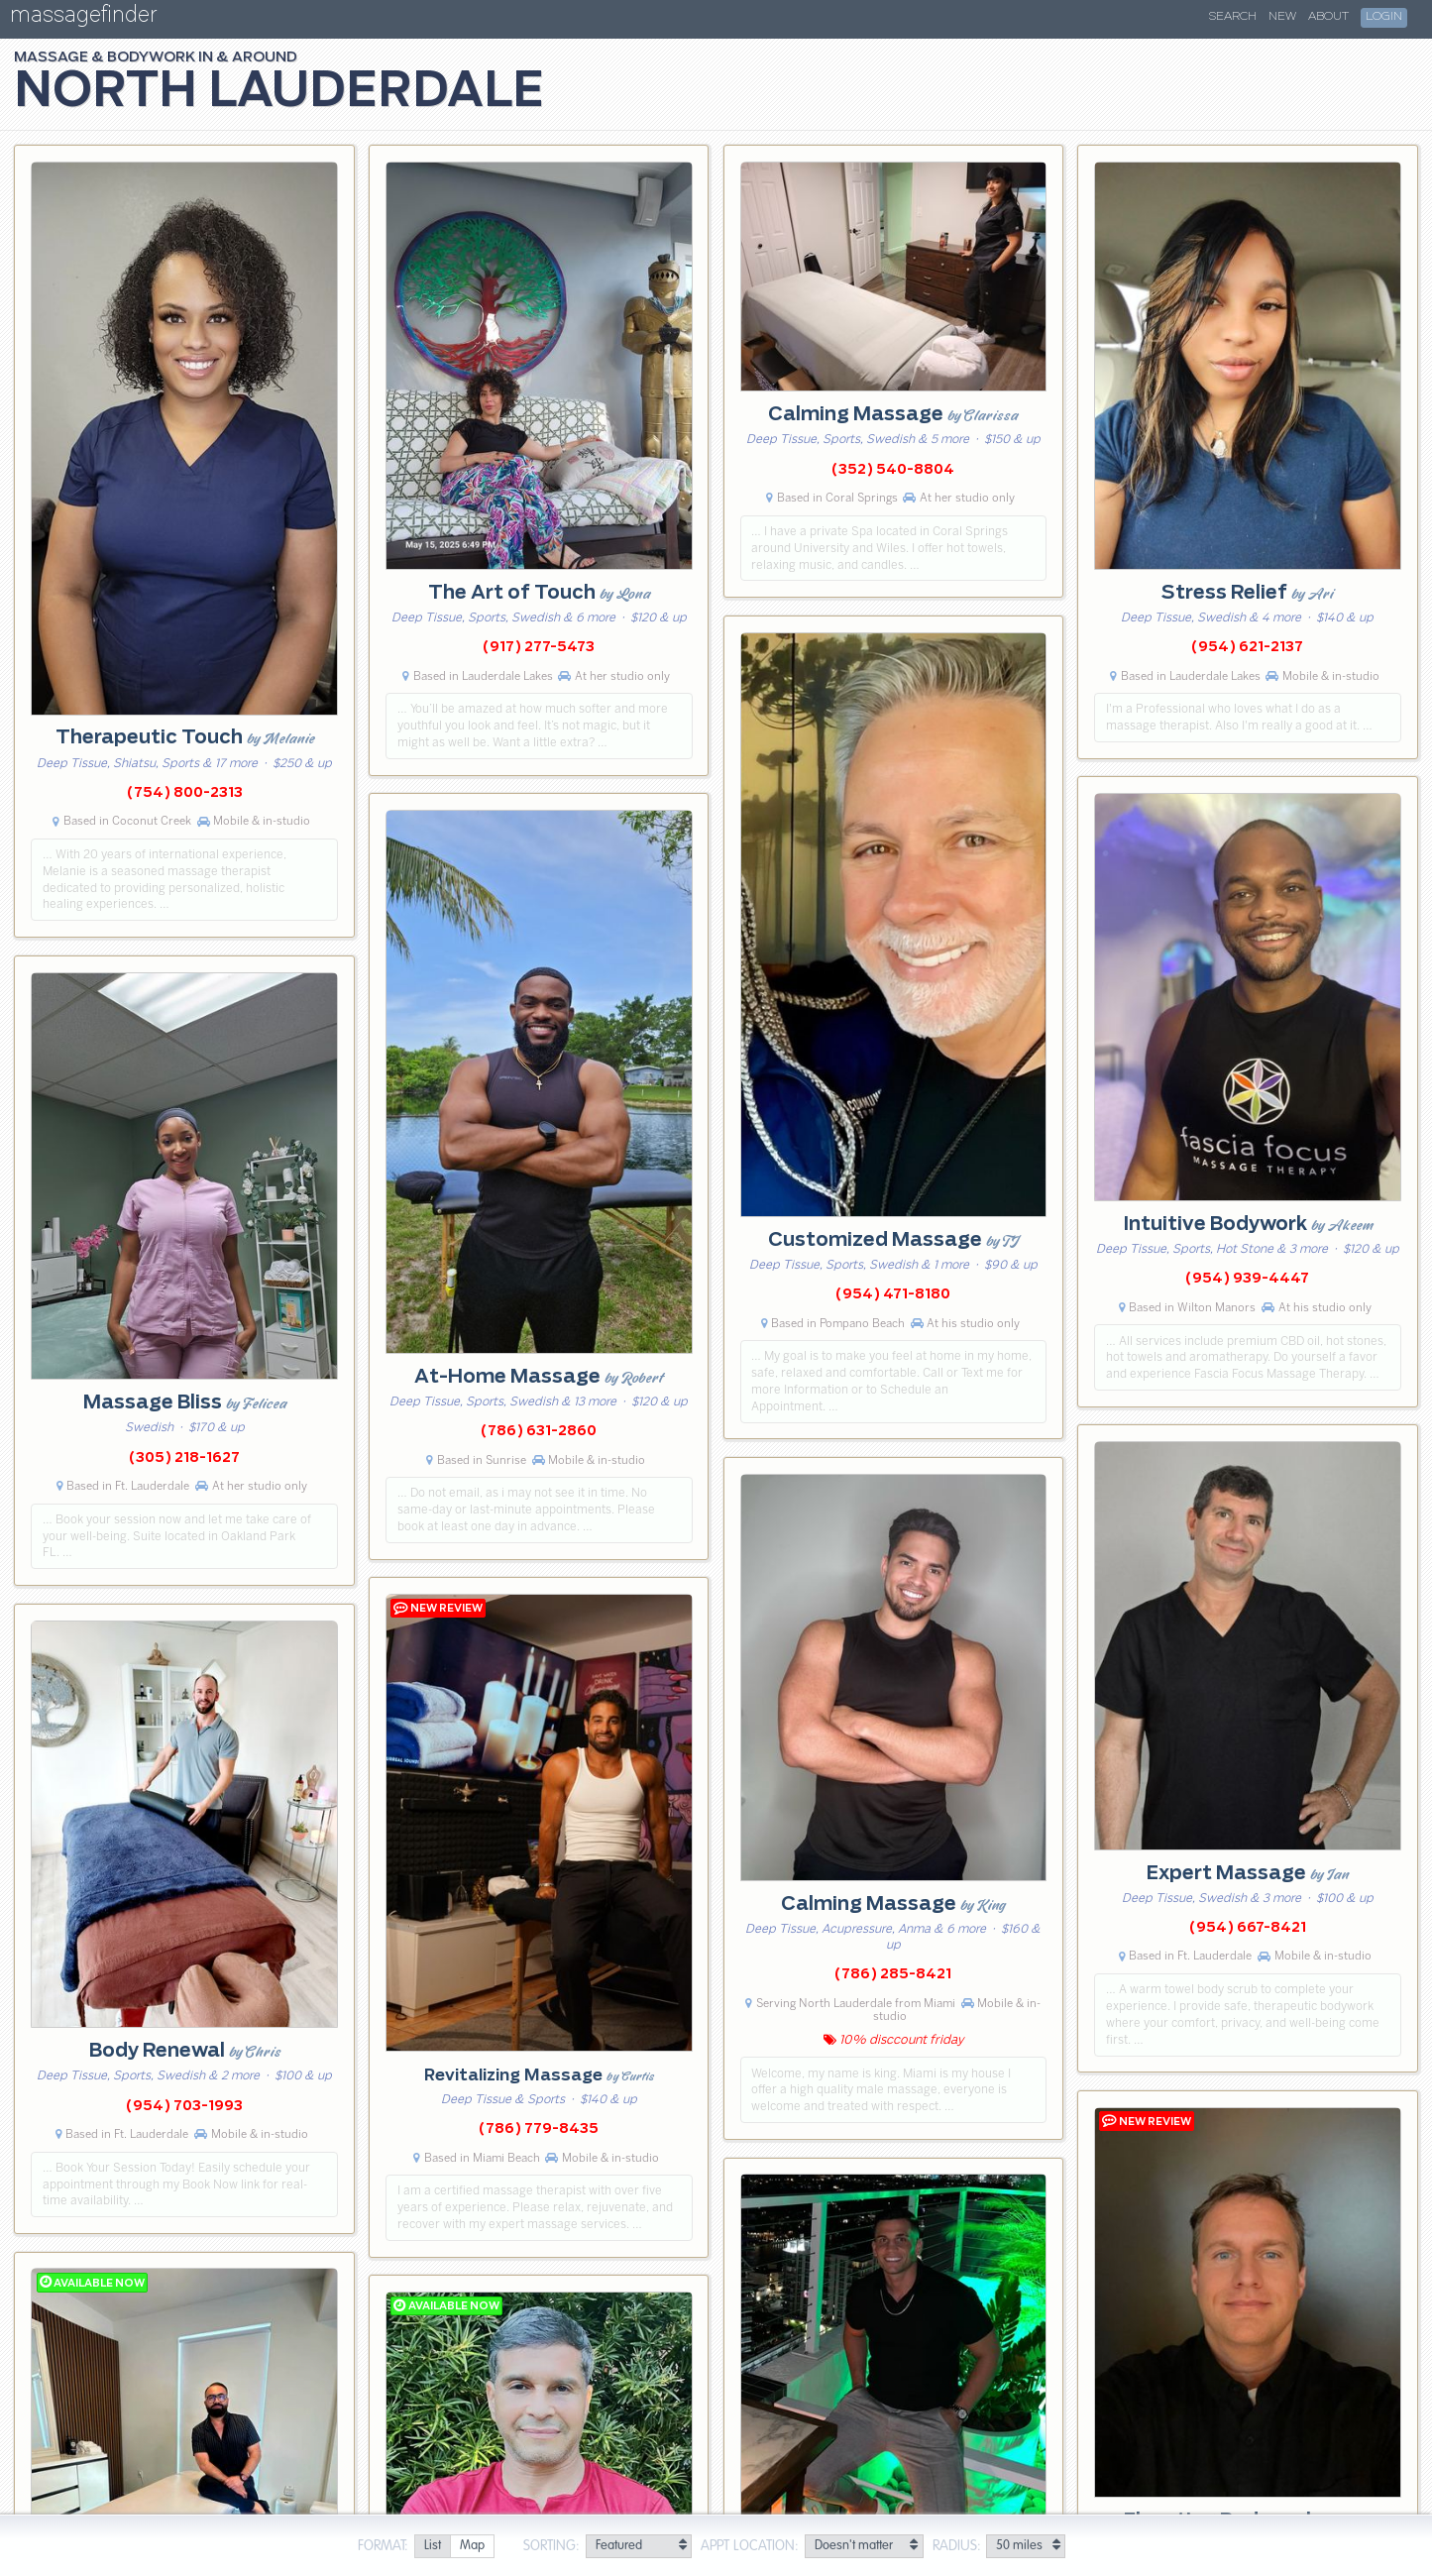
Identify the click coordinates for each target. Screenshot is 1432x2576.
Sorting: (551, 2546)
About (1328, 17)
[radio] (432, 2546)
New (1282, 17)
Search (1233, 17)
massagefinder (83, 18)
